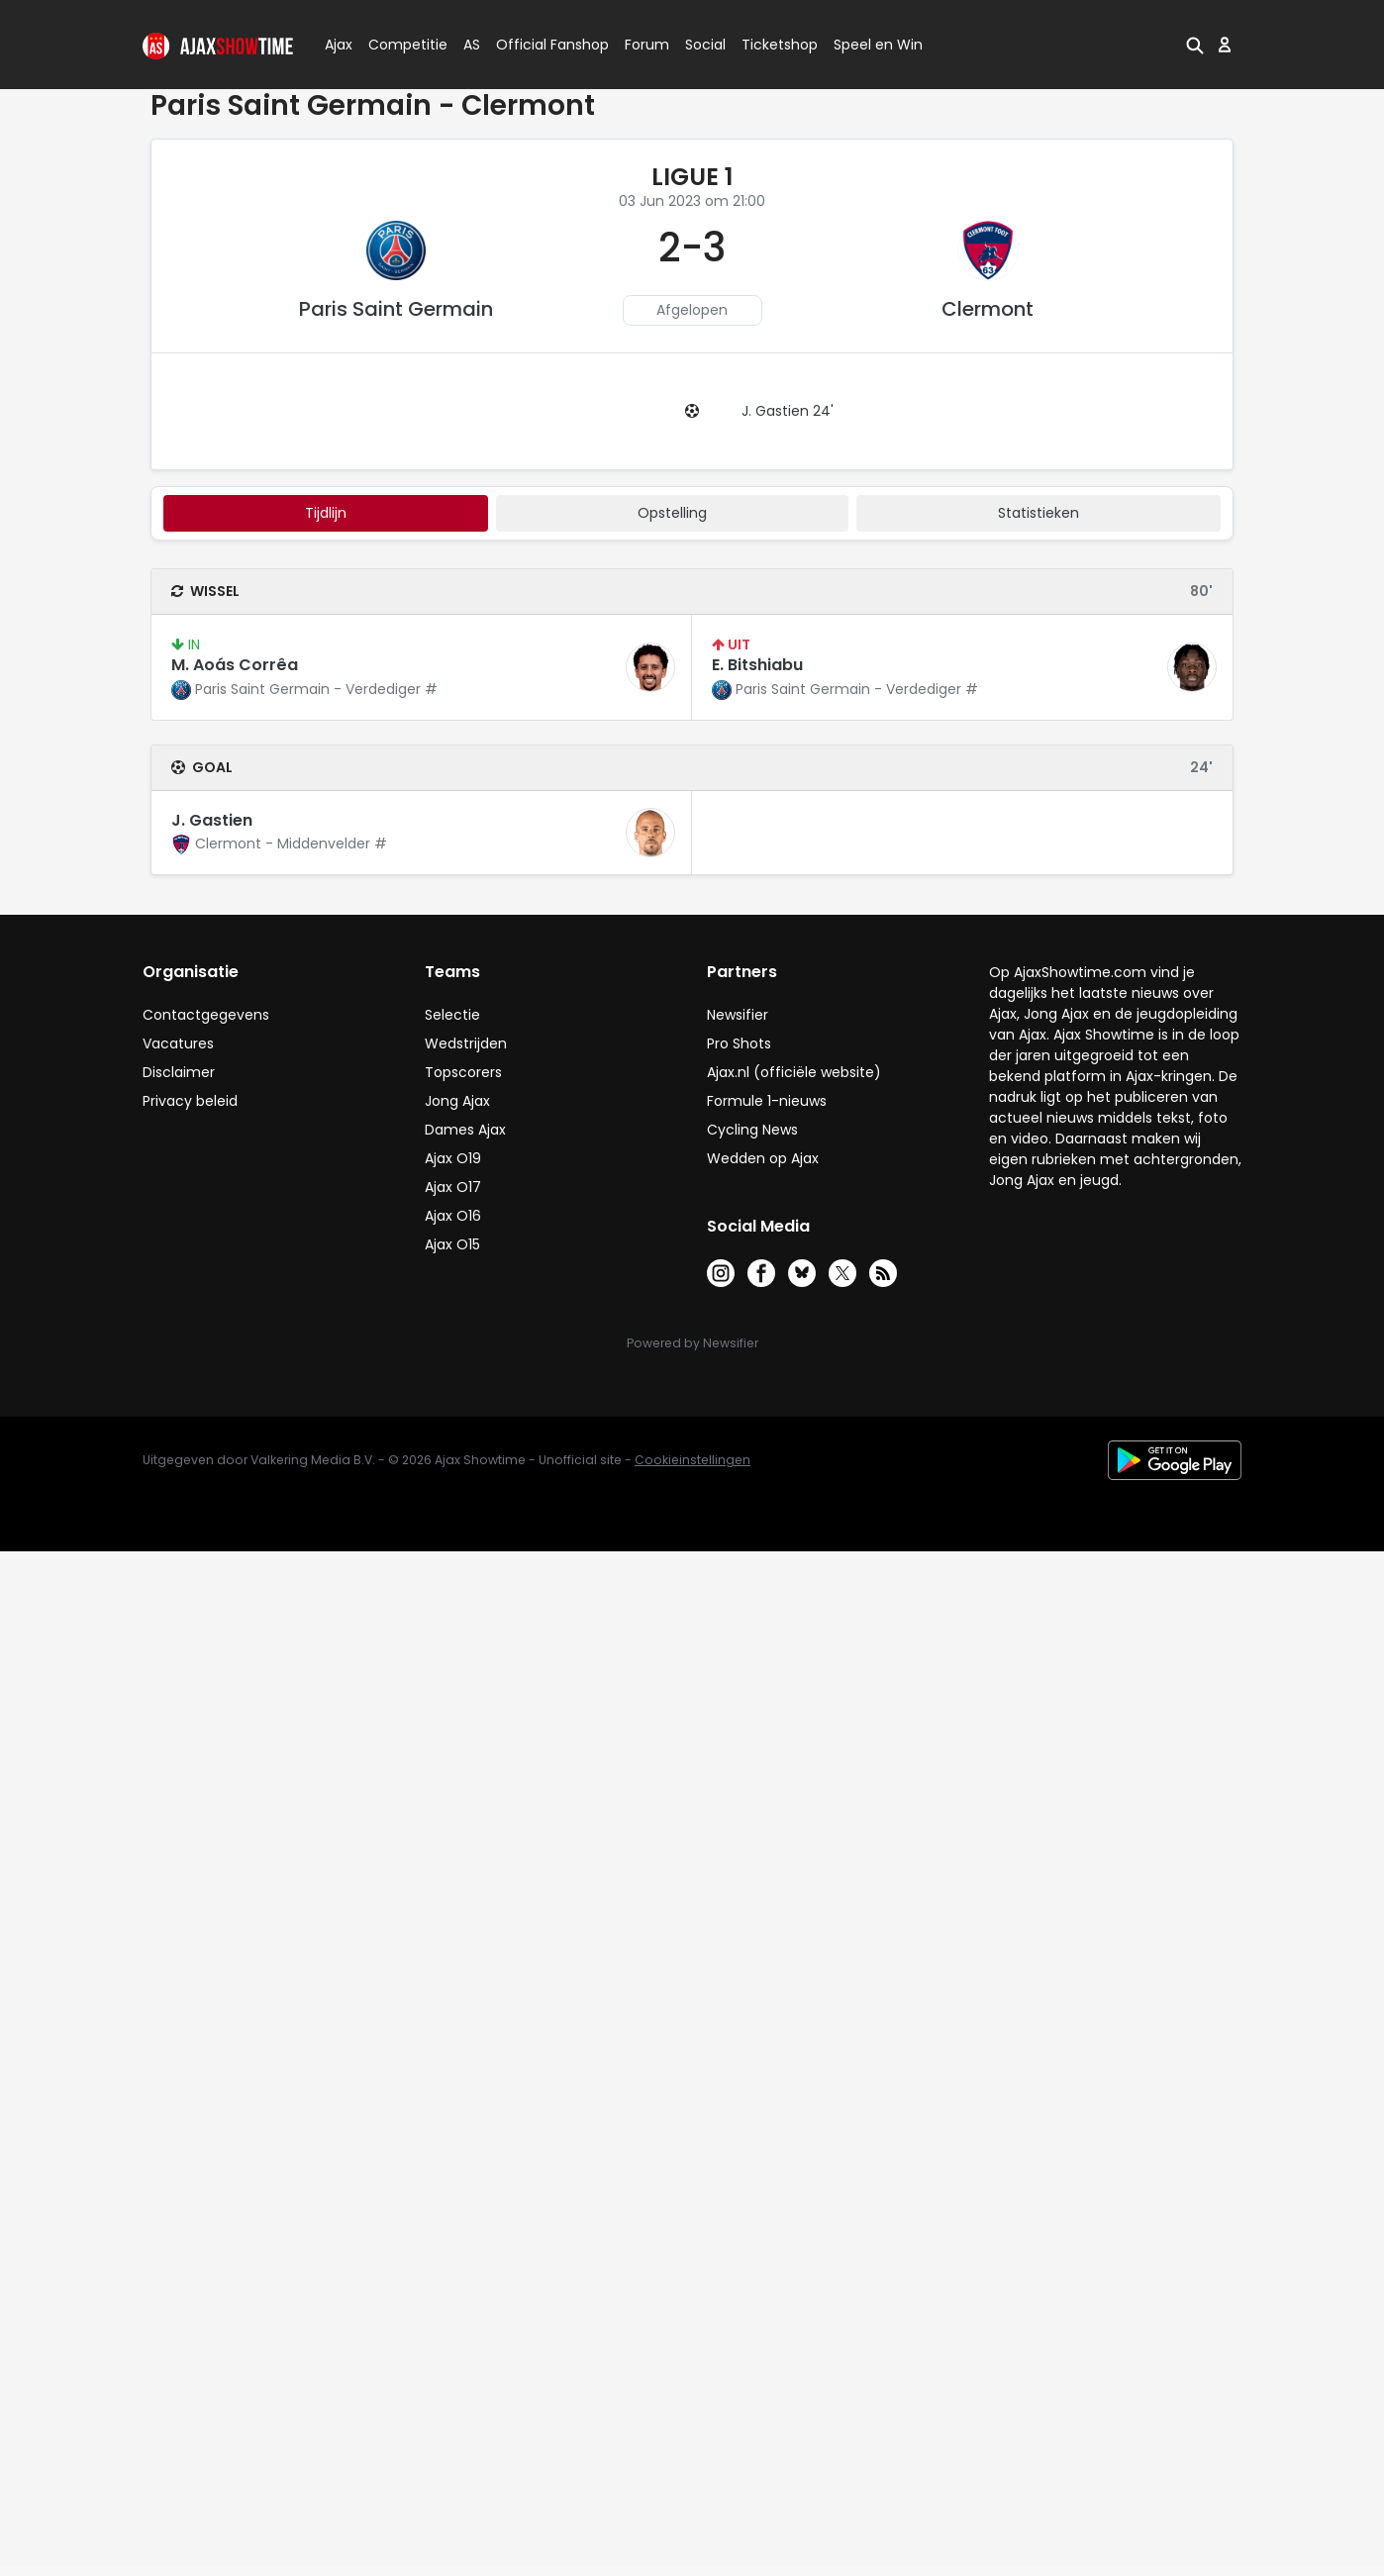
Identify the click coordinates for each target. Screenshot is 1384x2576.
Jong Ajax (457, 1101)
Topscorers (463, 1072)
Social (702, 44)
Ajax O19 (453, 1158)
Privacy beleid (190, 1101)
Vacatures (178, 1043)
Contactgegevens (206, 1015)
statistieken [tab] (1038, 513)
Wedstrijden (466, 1043)
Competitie (400, 44)
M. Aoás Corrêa (234, 664)
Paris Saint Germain (396, 309)
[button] (1195, 44)
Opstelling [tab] (672, 513)
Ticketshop (779, 44)
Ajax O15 (452, 1244)
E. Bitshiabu (757, 664)
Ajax (337, 44)
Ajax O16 (453, 1216)
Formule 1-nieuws (767, 1101)
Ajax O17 (453, 1187)
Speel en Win (878, 44)
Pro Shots (739, 1043)
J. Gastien (211, 820)
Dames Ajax (465, 1129)
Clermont (987, 309)
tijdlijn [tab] (325, 513)
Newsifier (737, 1015)
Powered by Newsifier (692, 1343)
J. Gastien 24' (787, 411)
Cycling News (752, 1129)
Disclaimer (179, 1072)
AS (471, 44)
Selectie (452, 1015)
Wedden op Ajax (763, 1158)
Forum (647, 44)
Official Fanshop (540, 44)
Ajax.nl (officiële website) (794, 1072)
